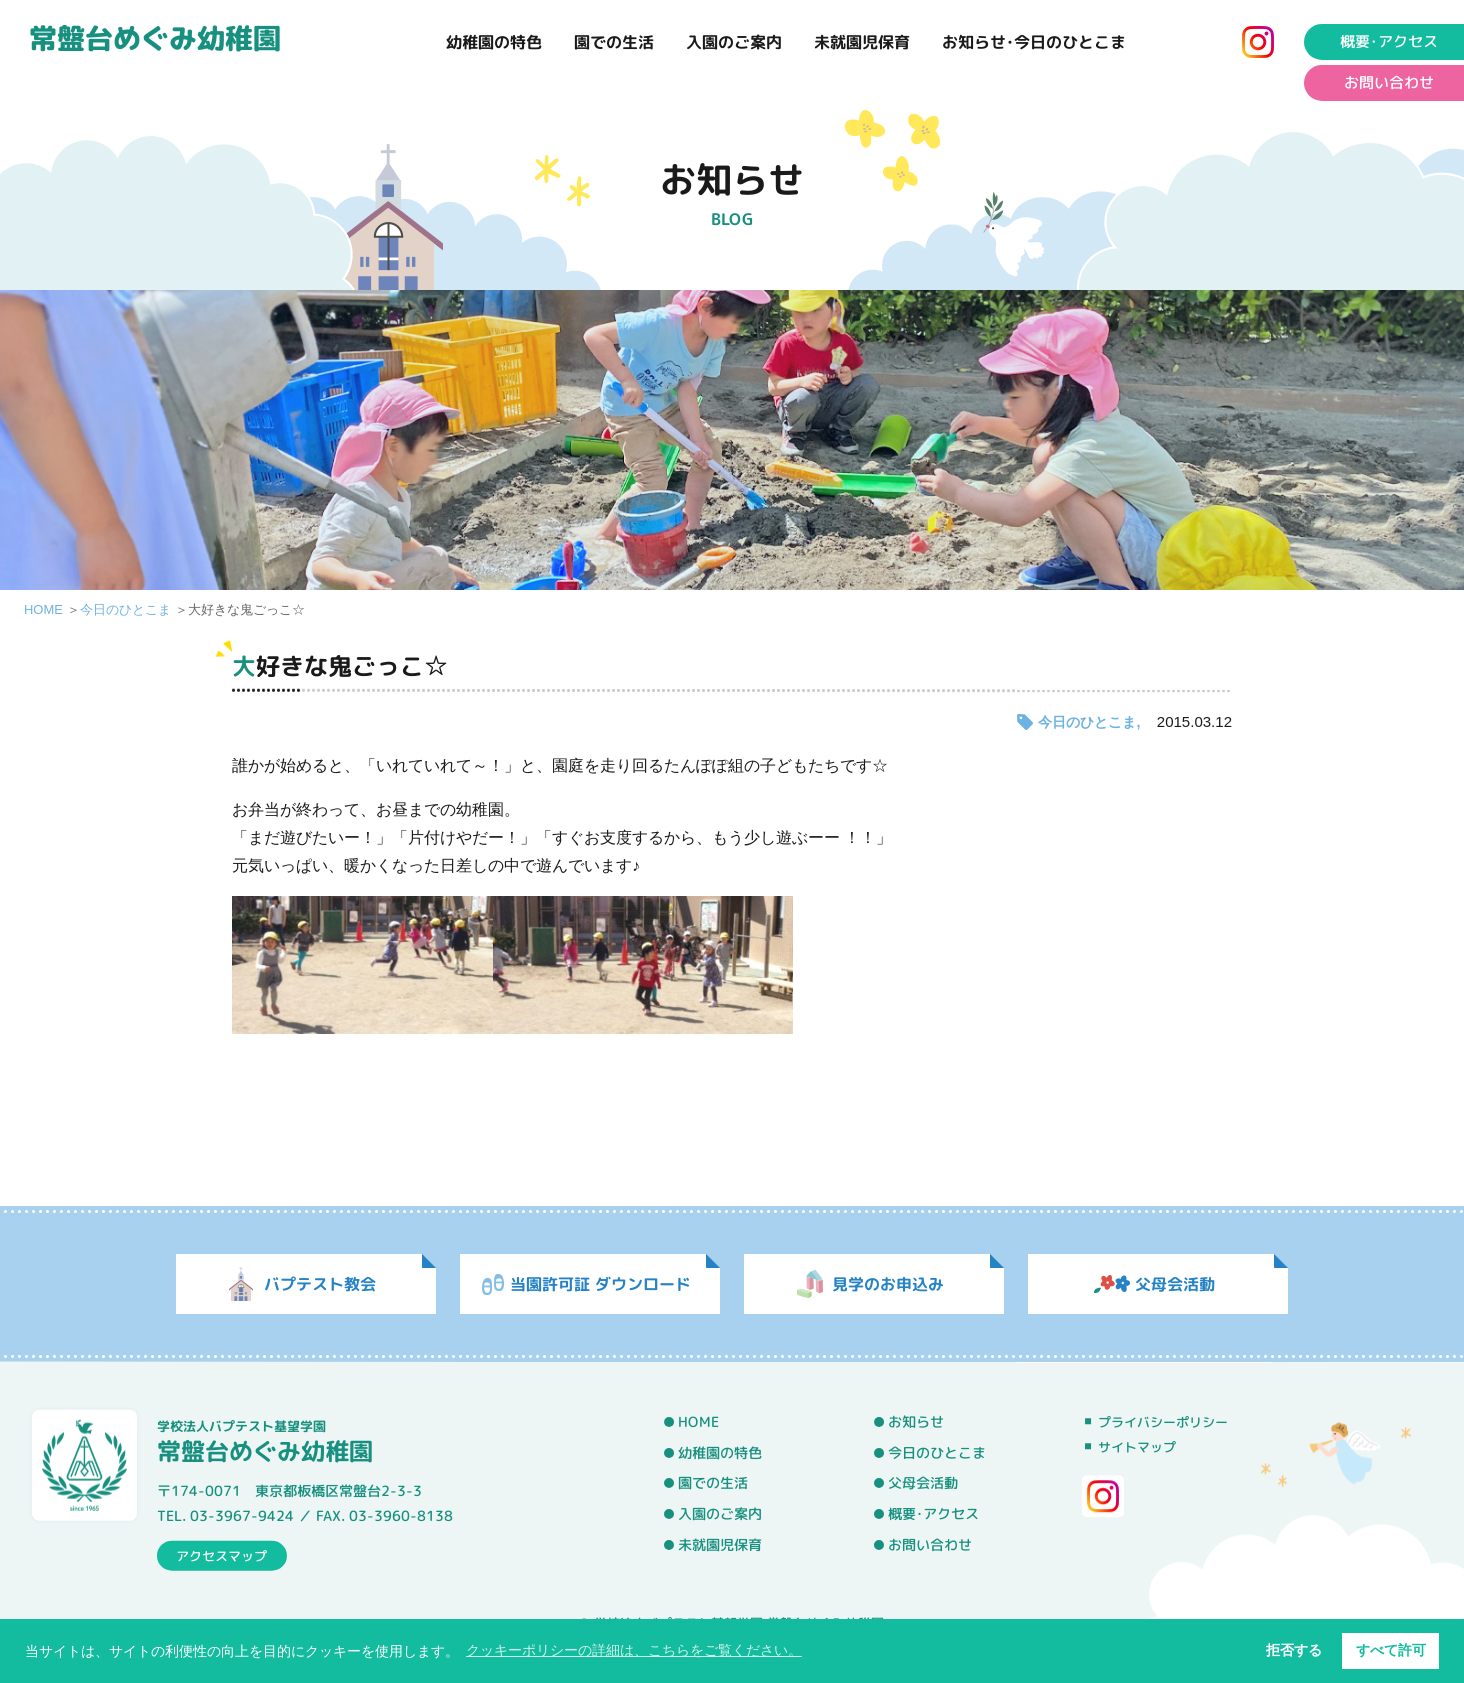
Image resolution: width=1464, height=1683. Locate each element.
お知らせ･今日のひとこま (1034, 42)
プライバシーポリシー (1163, 1422)
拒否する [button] (1294, 1650)
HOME (43, 609)
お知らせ (916, 1422)
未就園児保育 (862, 42)
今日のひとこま (125, 609)
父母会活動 (923, 1483)
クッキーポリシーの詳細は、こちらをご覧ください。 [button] (634, 1650)
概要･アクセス (933, 1514)
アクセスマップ (221, 1555)
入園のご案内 (734, 42)
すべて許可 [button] (1391, 1650)
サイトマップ (1137, 1447)
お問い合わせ (930, 1544)
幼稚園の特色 (494, 42)
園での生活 (614, 42)
